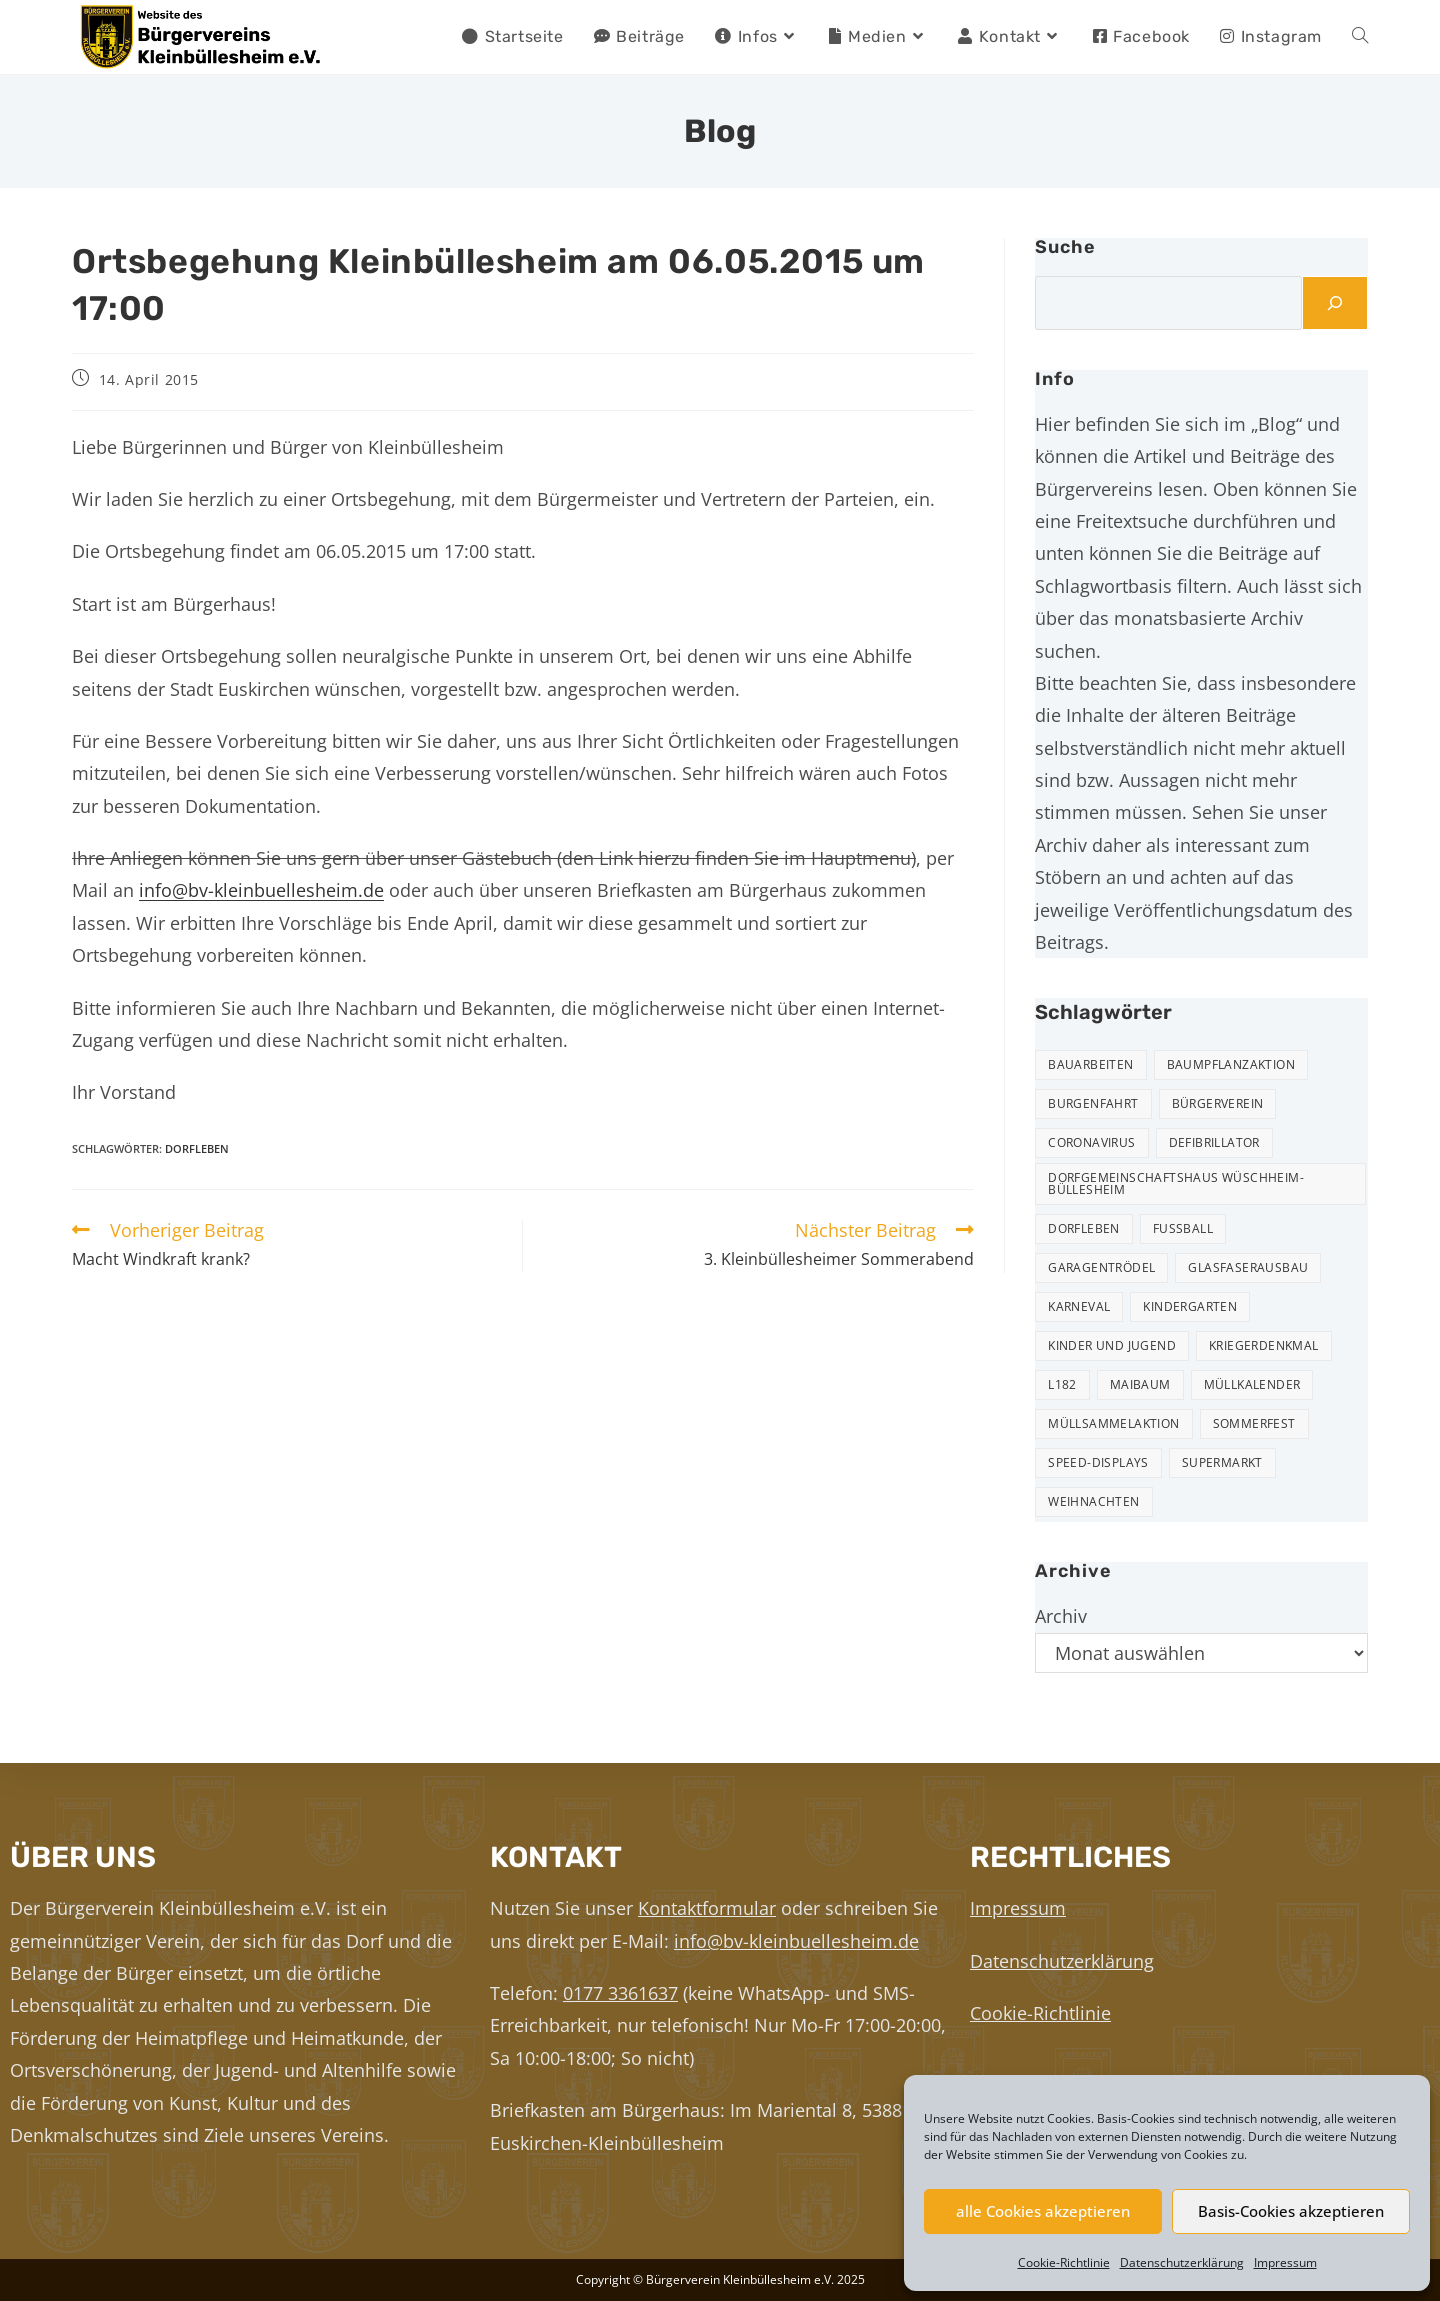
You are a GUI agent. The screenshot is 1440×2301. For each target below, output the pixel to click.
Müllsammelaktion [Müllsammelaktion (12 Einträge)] (1113, 1423)
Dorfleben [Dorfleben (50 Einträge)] (1084, 1228)
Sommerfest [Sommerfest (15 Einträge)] (1254, 1423)
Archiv (1061, 1616)
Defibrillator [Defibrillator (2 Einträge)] (1214, 1142)
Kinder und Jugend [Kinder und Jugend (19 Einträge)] (1112, 1345)
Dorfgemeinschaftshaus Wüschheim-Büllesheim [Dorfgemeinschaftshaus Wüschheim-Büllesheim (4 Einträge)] (1176, 1183)
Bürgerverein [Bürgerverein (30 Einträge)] (1218, 1103)
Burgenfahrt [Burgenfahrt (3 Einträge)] (1093, 1103)
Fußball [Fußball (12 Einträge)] (1183, 1228)
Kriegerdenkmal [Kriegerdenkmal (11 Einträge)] (1264, 1345)
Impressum (1285, 2262)
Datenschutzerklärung (1182, 2262)
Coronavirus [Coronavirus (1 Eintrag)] (1091, 1142)
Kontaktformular (707, 1908)
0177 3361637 (620, 1993)
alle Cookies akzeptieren (1043, 2211)
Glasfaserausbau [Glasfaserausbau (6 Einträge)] (1248, 1267)
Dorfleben (197, 1148)
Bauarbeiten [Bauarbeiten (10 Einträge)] (1090, 1064)
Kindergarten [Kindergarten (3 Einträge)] (1190, 1306)
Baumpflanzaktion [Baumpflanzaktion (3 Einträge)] (1231, 1064)
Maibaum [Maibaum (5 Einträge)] (1140, 1384)
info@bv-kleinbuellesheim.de (261, 890)
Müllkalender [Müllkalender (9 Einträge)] (1252, 1384)
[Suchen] (1335, 303)
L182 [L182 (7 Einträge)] (1062, 1384)
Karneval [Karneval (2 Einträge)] (1079, 1306)
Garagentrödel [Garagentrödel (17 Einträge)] (1101, 1267)
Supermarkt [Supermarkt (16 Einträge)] (1222, 1462)
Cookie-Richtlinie (1064, 2262)
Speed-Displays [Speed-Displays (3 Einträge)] (1098, 1462)
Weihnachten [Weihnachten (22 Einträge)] (1093, 1501)
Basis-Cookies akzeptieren (1291, 2211)
